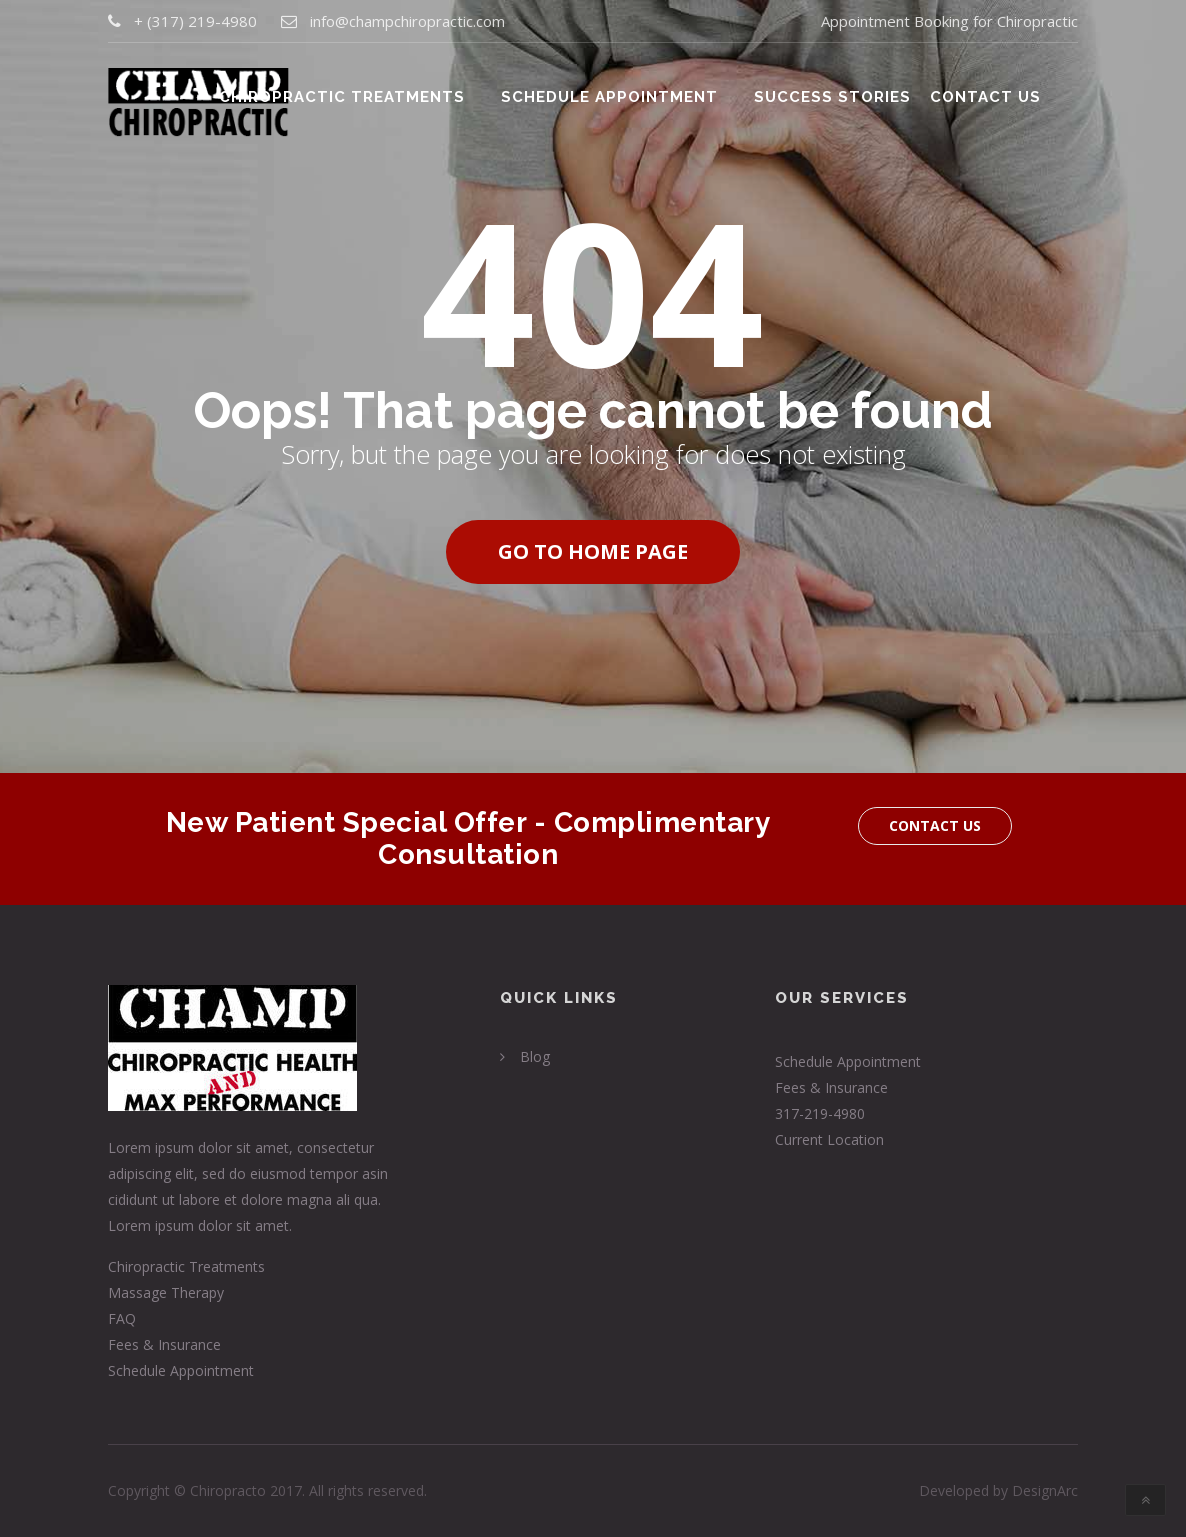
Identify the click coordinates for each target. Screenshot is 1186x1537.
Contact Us (988, 92)
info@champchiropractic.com (407, 22)
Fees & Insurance (164, 1344)
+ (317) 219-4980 (195, 22)
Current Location (829, 1139)
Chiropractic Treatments (370, 92)
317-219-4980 (820, 1113)
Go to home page (593, 551)
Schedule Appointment (628, 92)
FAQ (122, 1318)
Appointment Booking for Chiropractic (949, 22)
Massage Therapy (166, 1292)
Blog (535, 1056)
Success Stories (842, 92)
